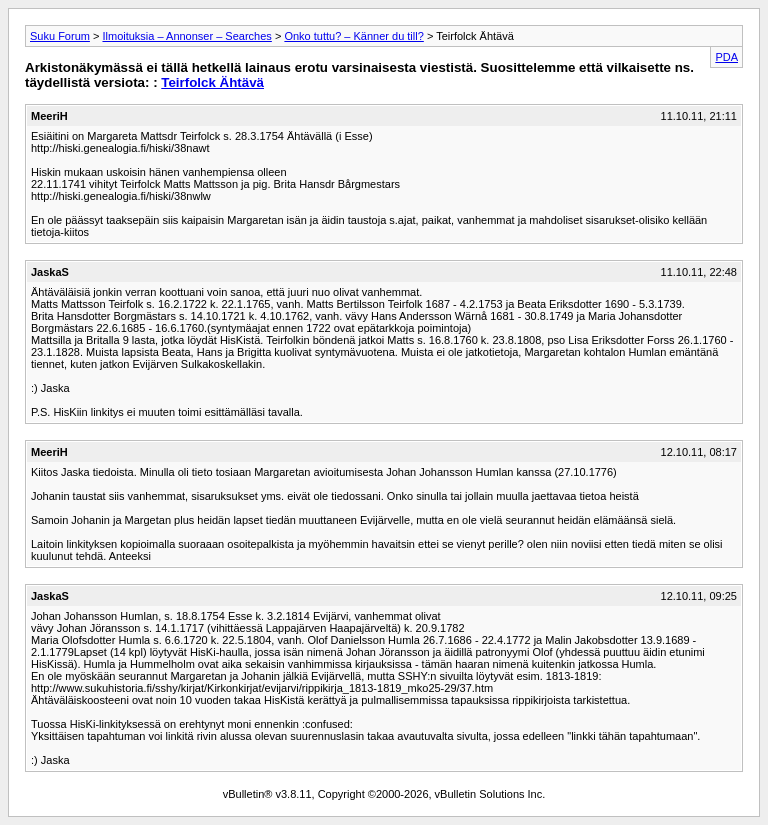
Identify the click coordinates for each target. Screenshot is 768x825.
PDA (726, 57)
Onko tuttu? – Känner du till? (353, 36)
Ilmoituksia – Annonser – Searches (186, 36)
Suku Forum (60, 36)
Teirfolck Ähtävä (212, 82)
